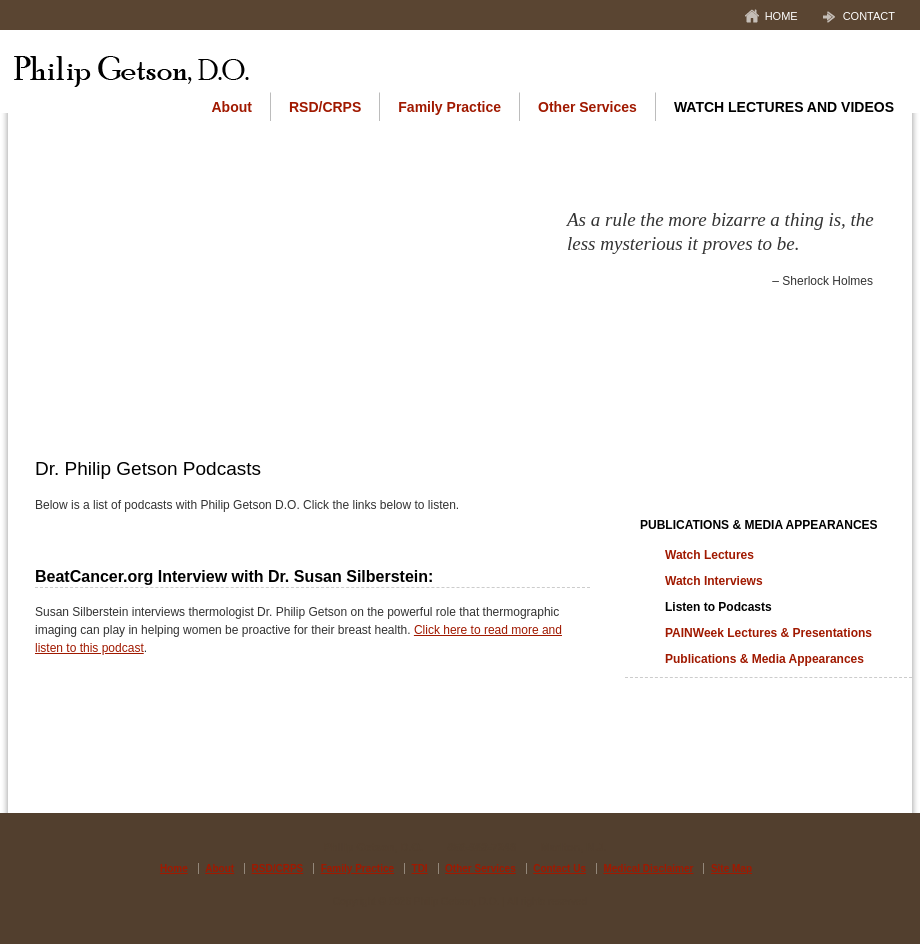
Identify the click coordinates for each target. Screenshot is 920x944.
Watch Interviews (714, 581)
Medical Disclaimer (648, 868)
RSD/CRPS (325, 107)
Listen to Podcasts (718, 607)
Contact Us (559, 868)
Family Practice (449, 107)
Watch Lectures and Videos (784, 107)
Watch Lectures (709, 555)
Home (781, 16)
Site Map (731, 868)
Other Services (587, 107)
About (232, 107)
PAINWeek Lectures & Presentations (768, 633)
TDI (420, 868)
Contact (869, 16)
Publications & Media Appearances (759, 525)
